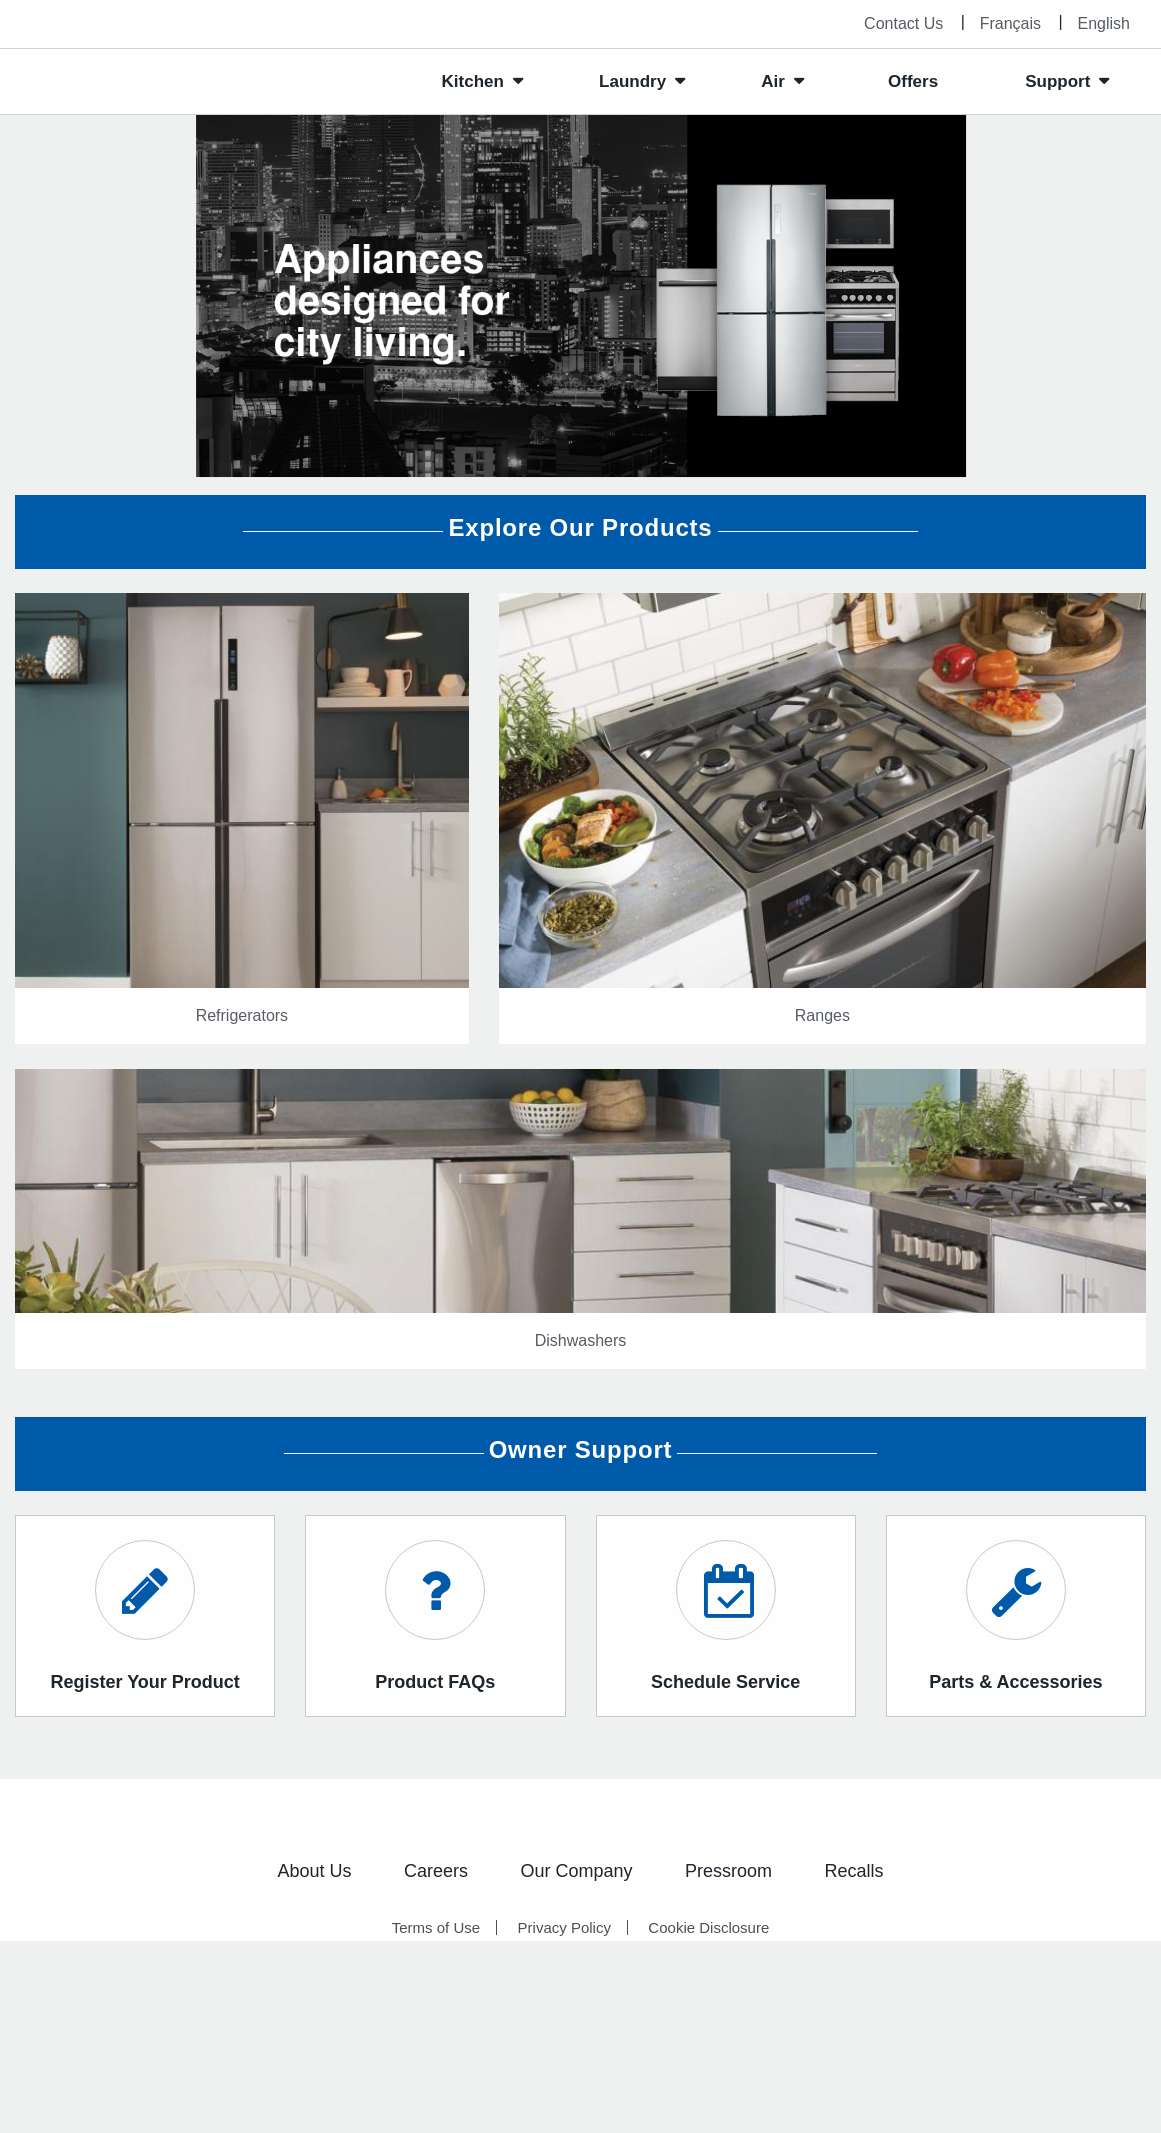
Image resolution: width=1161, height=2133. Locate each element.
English (1104, 23)
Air (773, 81)
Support (1057, 81)
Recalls (853, 1871)
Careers (436, 1871)
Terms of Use (436, 1927)
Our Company (576, 1871)
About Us (315, 1871)
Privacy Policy (564, 1927)
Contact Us (903, 23)
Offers (913, 81)
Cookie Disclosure (708, 1927)
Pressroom (728, 1871)
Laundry (632, 81)
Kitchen (473, 81)
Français (1010, 23)
